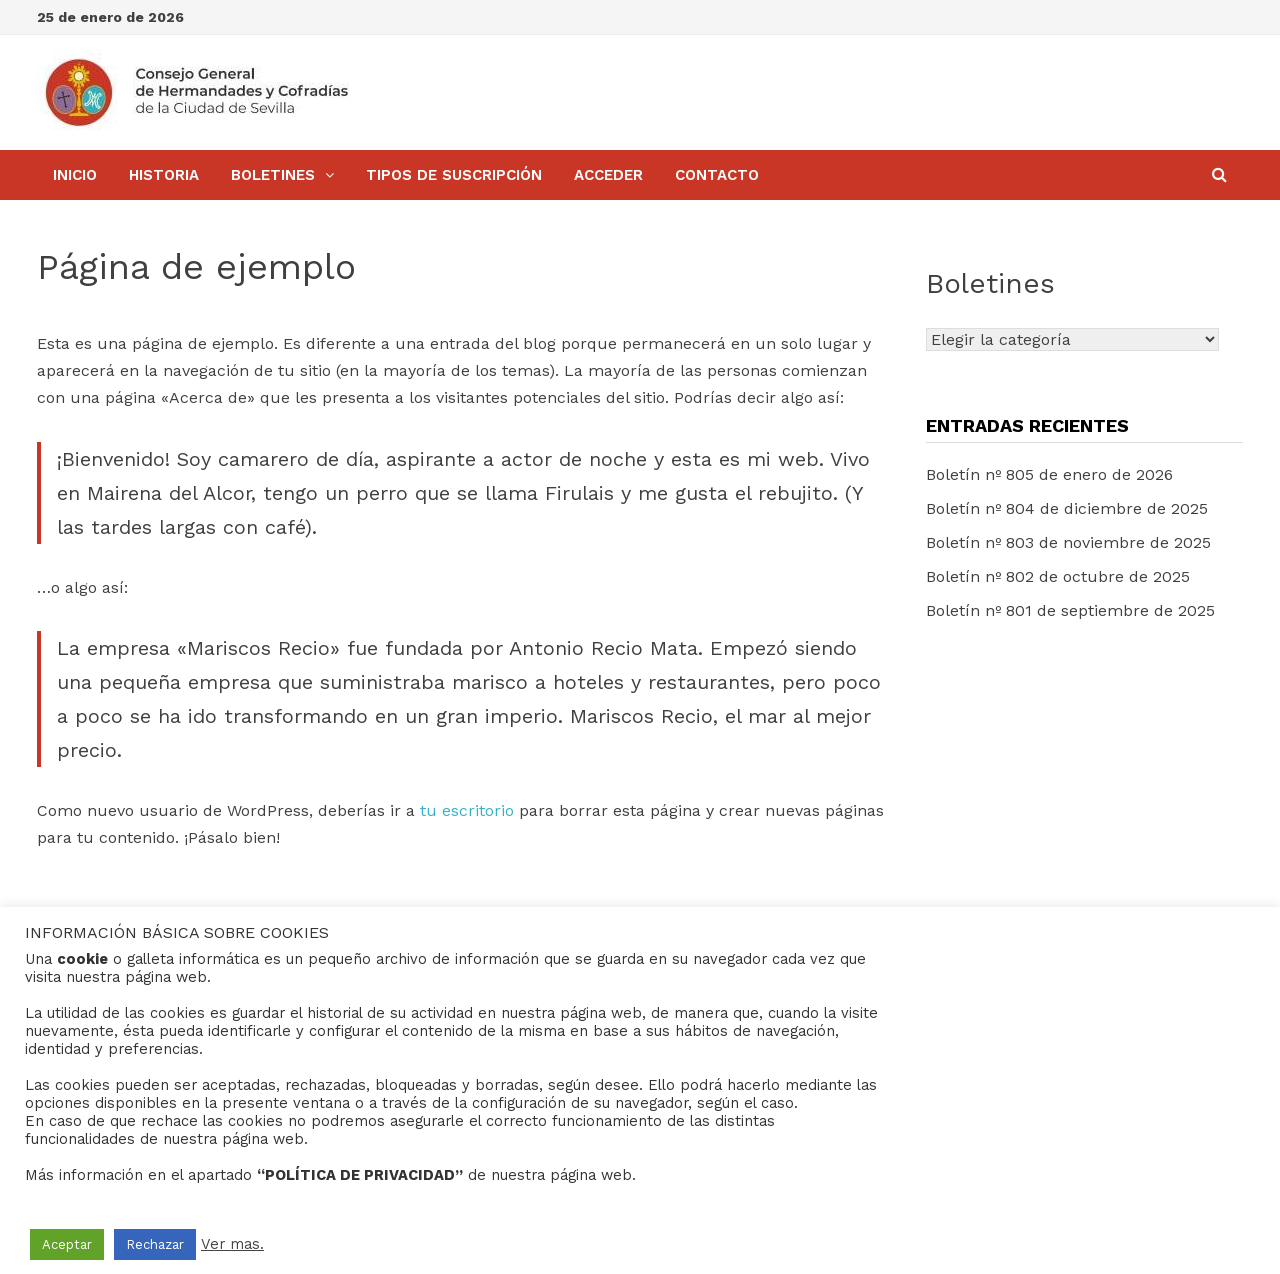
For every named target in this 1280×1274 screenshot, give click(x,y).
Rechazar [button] (155, 1244)
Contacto (717, 175)
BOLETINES (273, 175)
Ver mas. (232, 1244)
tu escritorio (467, 810)
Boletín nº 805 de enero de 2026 (1049, 474)
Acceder (608, 175)
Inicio (75, 175)
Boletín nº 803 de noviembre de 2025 (1068, 542)
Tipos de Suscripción (454, 175)
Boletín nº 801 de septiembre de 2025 (1070, 610)
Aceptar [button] (67, 1244)
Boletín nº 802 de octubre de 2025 (1058, 576)
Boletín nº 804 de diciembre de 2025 (1067, 508)
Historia (164, 175)
